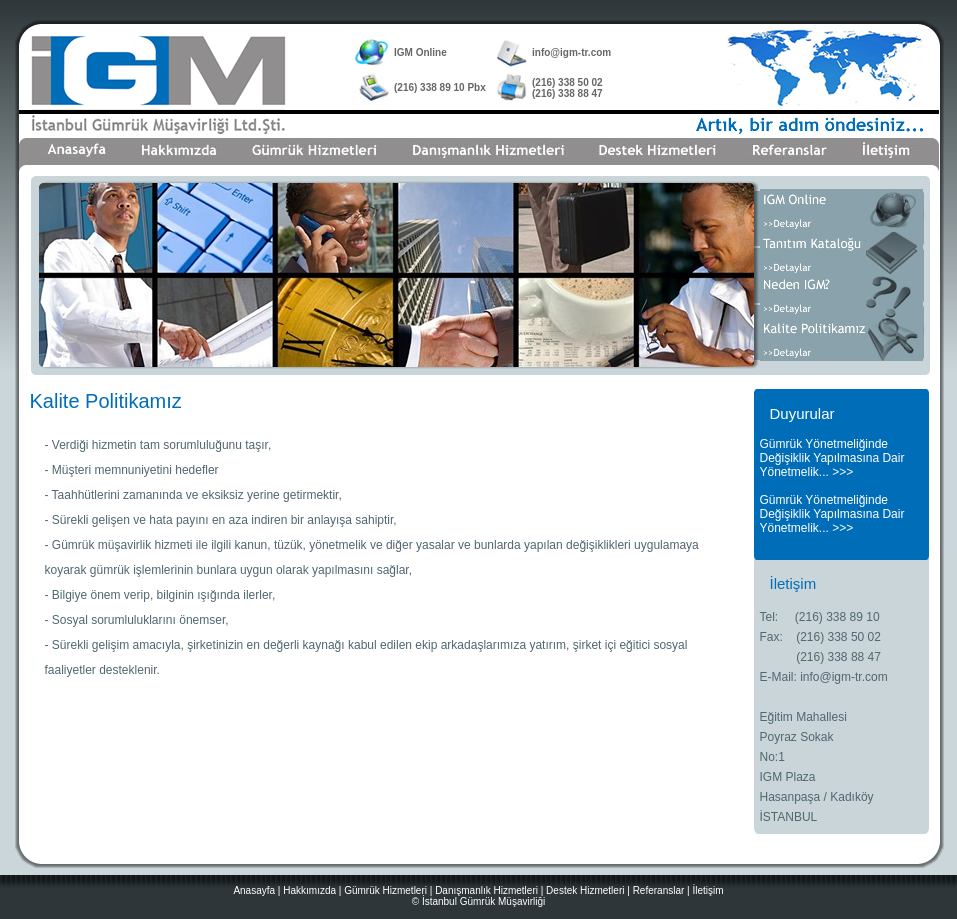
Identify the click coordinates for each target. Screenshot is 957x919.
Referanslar (659, 890)
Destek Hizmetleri (585, 890)
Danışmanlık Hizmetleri (486, 890)
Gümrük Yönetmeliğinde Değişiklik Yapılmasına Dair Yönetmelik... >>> (832, 458)
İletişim (707, 890)
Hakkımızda (309, 890)
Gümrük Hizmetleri (385, 890)
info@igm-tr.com (571, 52)
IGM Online (420, 52)
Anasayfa (254, 890)
